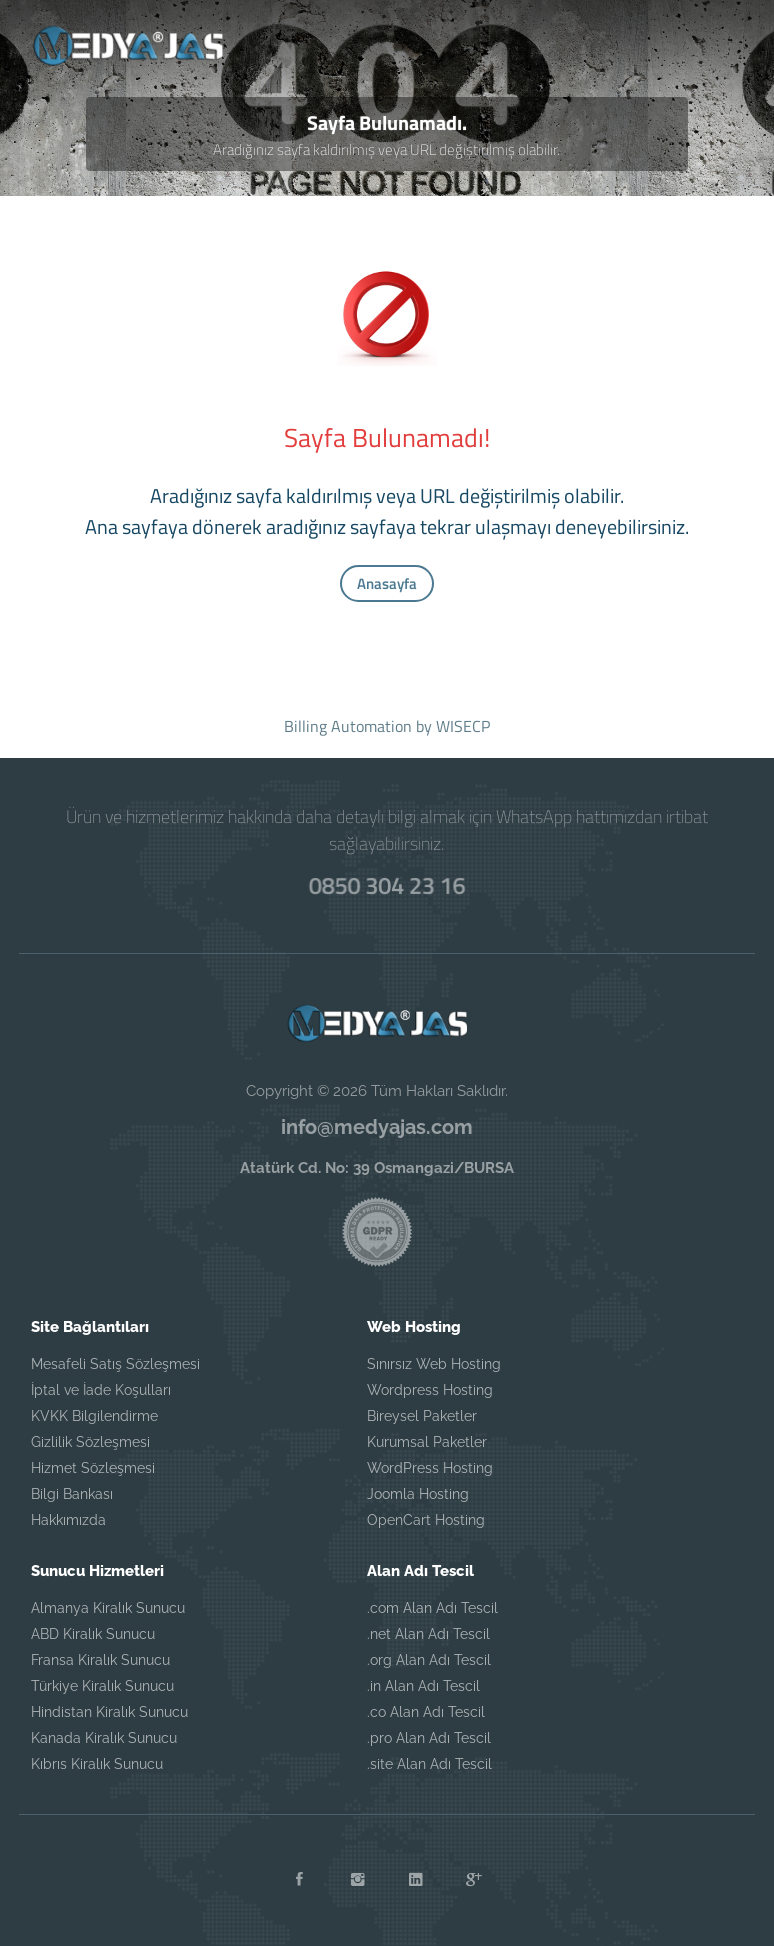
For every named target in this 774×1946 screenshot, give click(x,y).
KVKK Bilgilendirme (94, 1416)
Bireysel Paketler (422, 1416)
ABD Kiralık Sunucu (93, 1634)
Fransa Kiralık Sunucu (100, 1660)
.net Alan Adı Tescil (428, 1634)
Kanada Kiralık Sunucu (104, 1738)
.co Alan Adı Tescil (426, 1712)
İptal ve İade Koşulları (101, 1390)
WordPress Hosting (430, 1468)
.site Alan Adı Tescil (429, 1764)
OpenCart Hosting (426, 1520)
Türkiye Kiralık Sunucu (102, 1686)
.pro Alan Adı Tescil (429, 1738)
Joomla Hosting (418, 1494)
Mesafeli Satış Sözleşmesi (115, 1364)
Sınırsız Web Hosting (434, 1364)
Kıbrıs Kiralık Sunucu (97, 1764)
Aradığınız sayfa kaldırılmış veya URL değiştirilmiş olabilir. (386, 149)
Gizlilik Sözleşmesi (90, 1442)
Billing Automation (348, 726)
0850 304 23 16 (387, 884)
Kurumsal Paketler (427, 1442)
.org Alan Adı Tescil (429, 1660)
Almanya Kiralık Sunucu (108, 1608)
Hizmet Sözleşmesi (93, 1468)
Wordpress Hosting (430, 1390)
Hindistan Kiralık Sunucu (109, 1712)
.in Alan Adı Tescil (423, 1686)
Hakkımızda (68, 1520)
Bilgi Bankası (72, 1494)
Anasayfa (387, 583)
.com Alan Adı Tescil (432, 1608)
